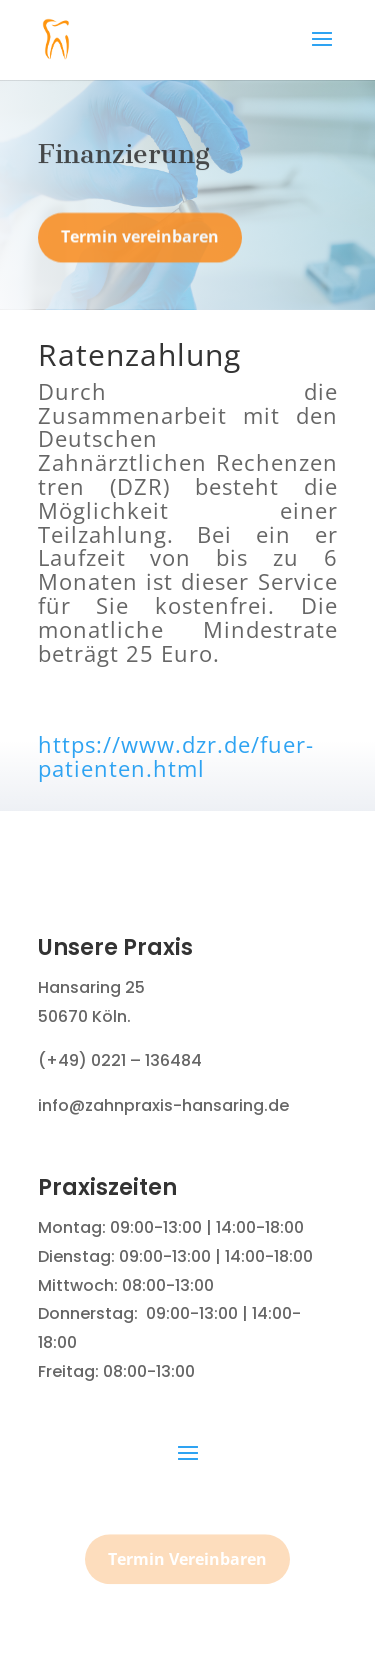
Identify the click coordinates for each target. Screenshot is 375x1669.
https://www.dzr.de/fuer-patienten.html (176, 756)
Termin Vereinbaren (187, 1565)
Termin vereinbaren (140, 242)
